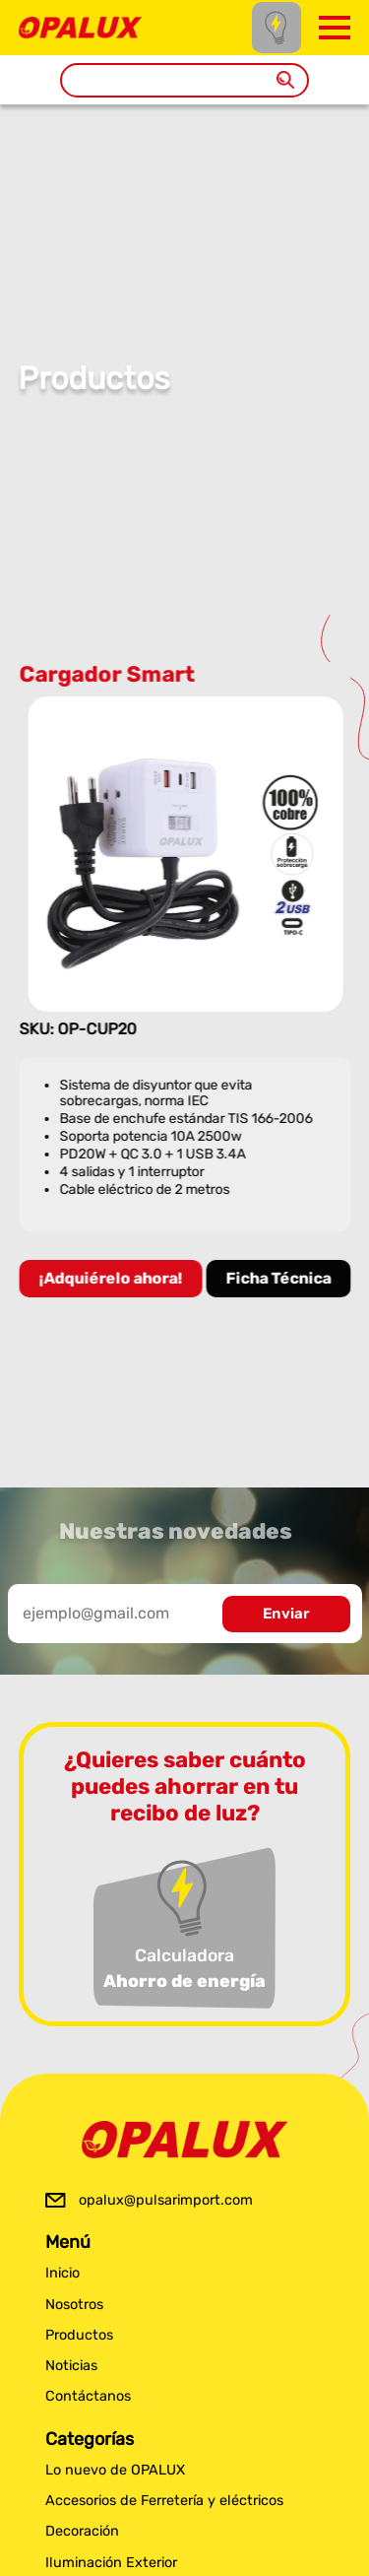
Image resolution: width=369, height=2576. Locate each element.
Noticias (71, 2365)
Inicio (62, 2273)
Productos (79, 2335)
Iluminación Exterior (111, 2562)
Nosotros (74, 2304)
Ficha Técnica (279, 1278)
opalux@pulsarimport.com (166, 2200)
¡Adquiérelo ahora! (111, 1278)
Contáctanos (88, 2396)
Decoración (82, 2531)
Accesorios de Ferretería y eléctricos (164, 2500)
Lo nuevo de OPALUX (115, 2470)
